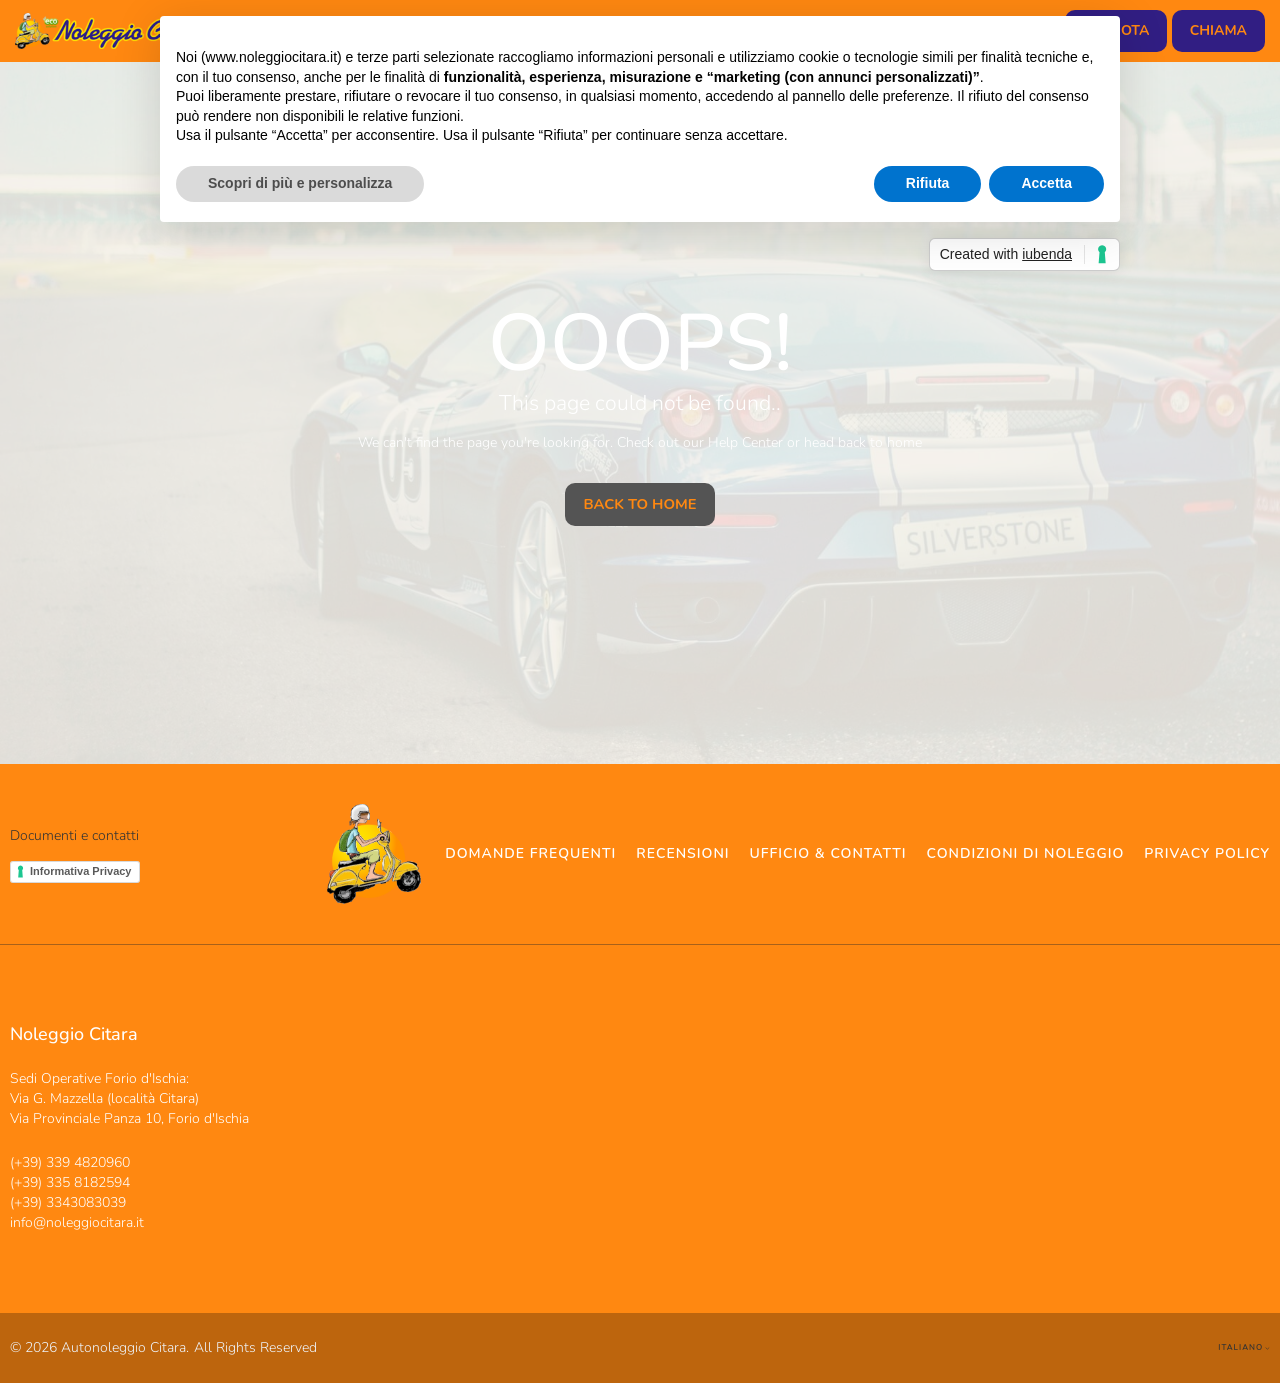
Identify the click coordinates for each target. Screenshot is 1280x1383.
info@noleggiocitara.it (77, 1222)
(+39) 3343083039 (68, 1202)
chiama (1218, 30)
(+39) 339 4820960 (70, 1162)
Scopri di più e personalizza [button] (300, 183)
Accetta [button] (1046, 183)
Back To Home (639, 504)
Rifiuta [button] (928, 183)
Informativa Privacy (81, 871)
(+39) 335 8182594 (70, 1182)
